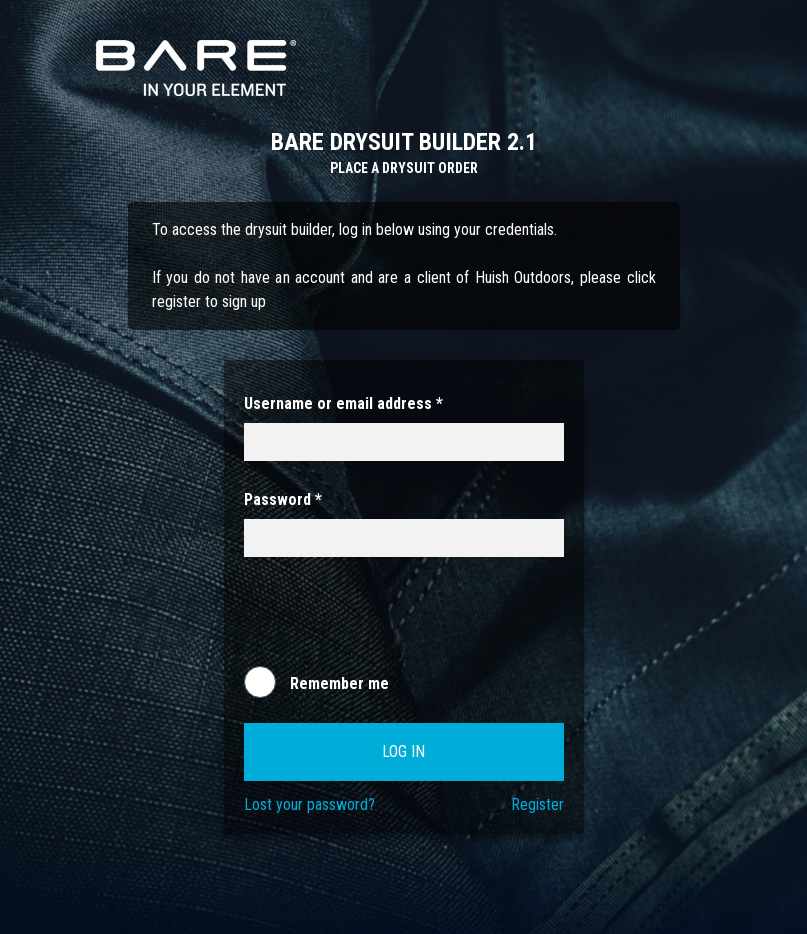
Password (283, 499)
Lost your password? (309, 804)
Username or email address (343, 403)
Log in (403, 751)
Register (537, 804)
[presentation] (396, 621)
